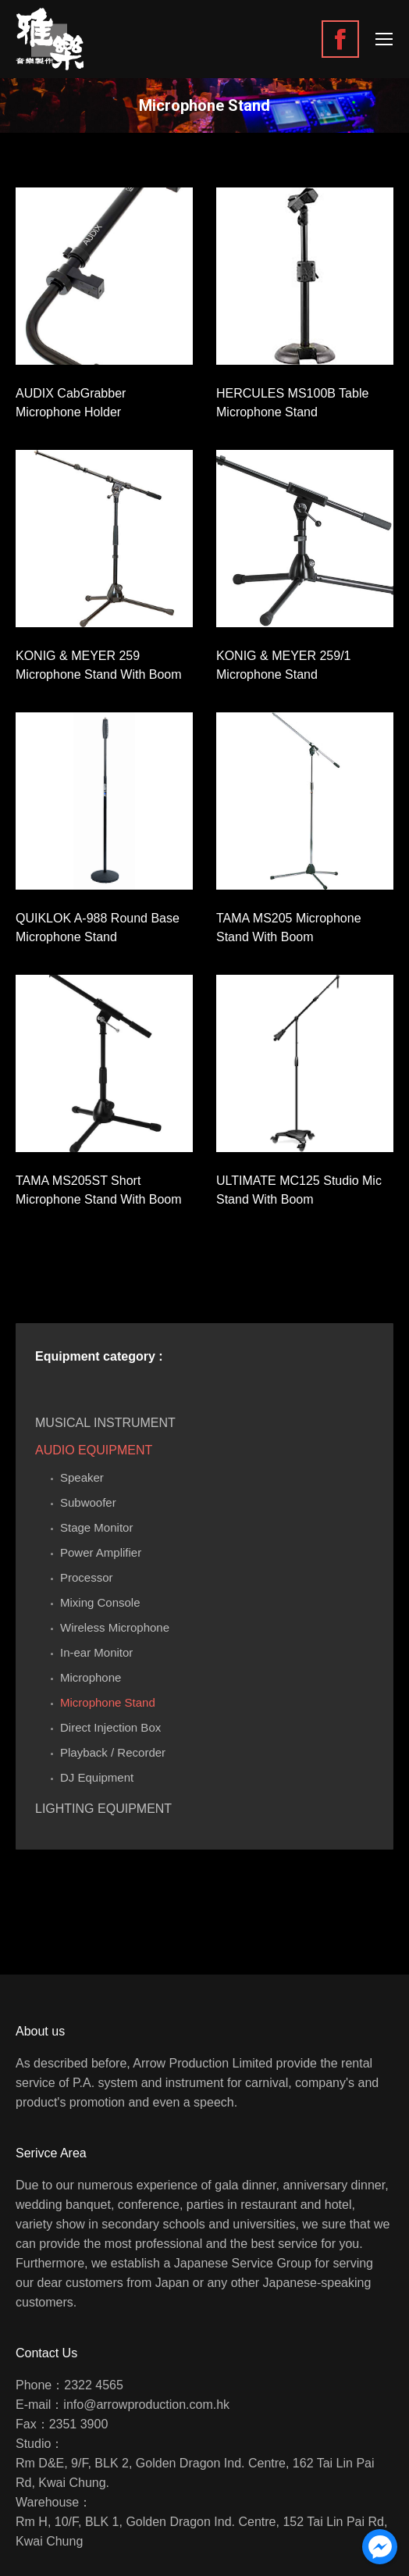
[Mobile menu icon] (384, 39)
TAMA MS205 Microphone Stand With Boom (288, 928)
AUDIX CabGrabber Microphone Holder (71, 403)
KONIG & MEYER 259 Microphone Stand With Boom (99, 665)
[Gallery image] (104, 276)
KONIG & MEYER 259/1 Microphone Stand (283, 665)
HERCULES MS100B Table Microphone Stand (292, 403)
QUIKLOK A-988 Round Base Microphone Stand (98, 928)
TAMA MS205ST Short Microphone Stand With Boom (99, 1190)
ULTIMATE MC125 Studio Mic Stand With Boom (299, 1190)
